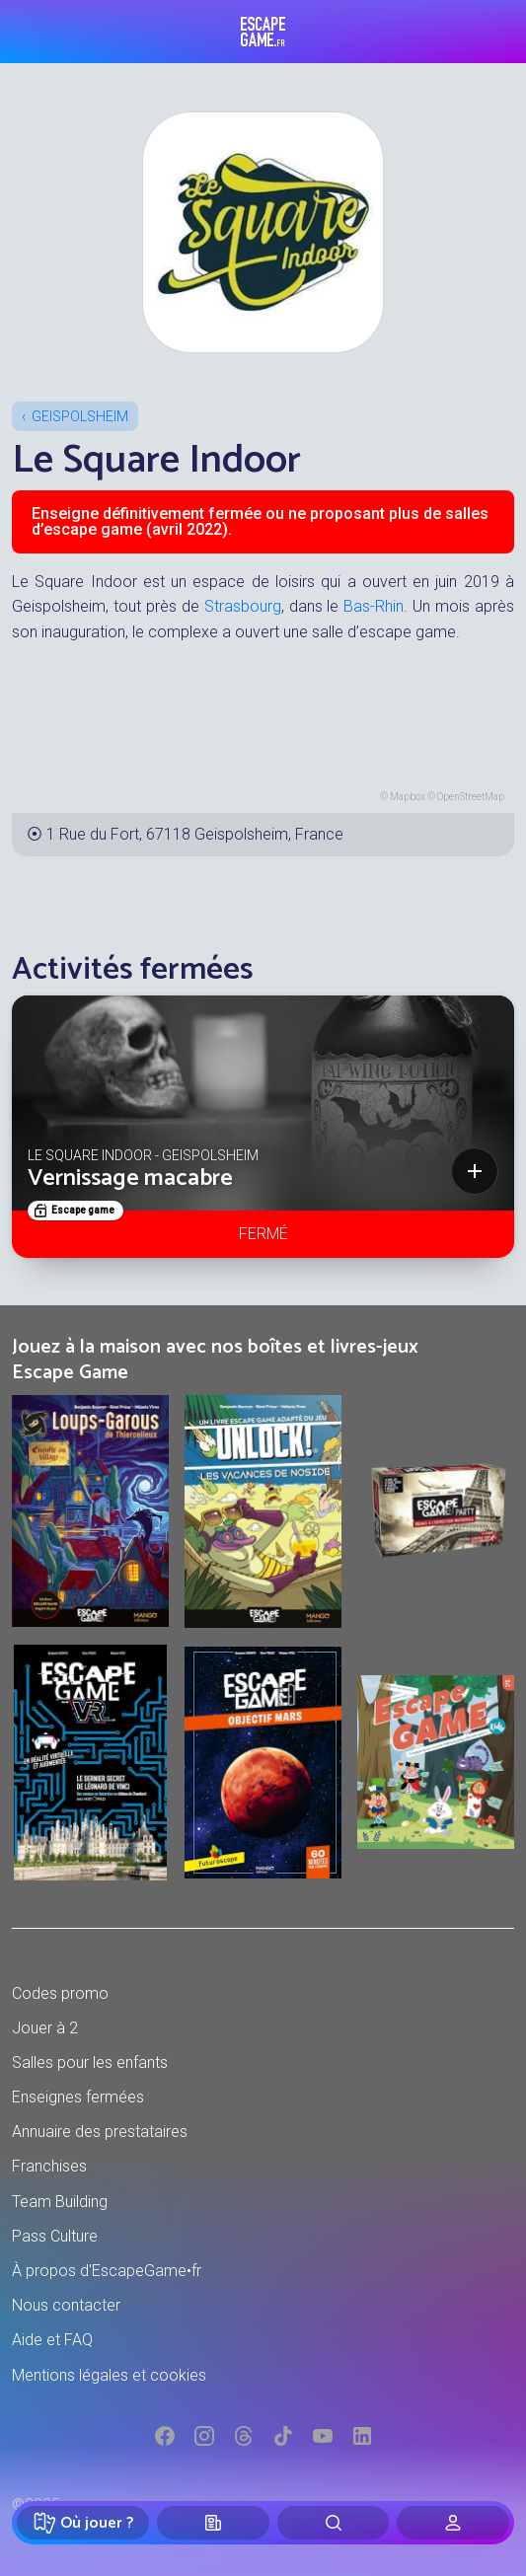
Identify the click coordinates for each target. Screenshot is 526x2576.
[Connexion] (453, 2522)
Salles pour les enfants (90, 2062)
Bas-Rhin (373, 606)
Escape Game (263, 31)
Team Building (60, 2201)
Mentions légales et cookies (109, 2375)
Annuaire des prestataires (100, 2131)
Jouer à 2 (45, 2028)
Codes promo (60, 1993)
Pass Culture (55, 2236)
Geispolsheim (80, 416)
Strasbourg (242, 606)
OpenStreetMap (470, 796)
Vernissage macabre (130, 1178)
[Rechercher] (333, 2522)
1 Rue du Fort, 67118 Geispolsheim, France (194, 834)
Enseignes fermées (78, 2097)
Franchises (49, 2166)
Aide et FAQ (52, 2339)
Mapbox (407, 796)
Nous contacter (66, 2305)
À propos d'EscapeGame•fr (106, 2270)
